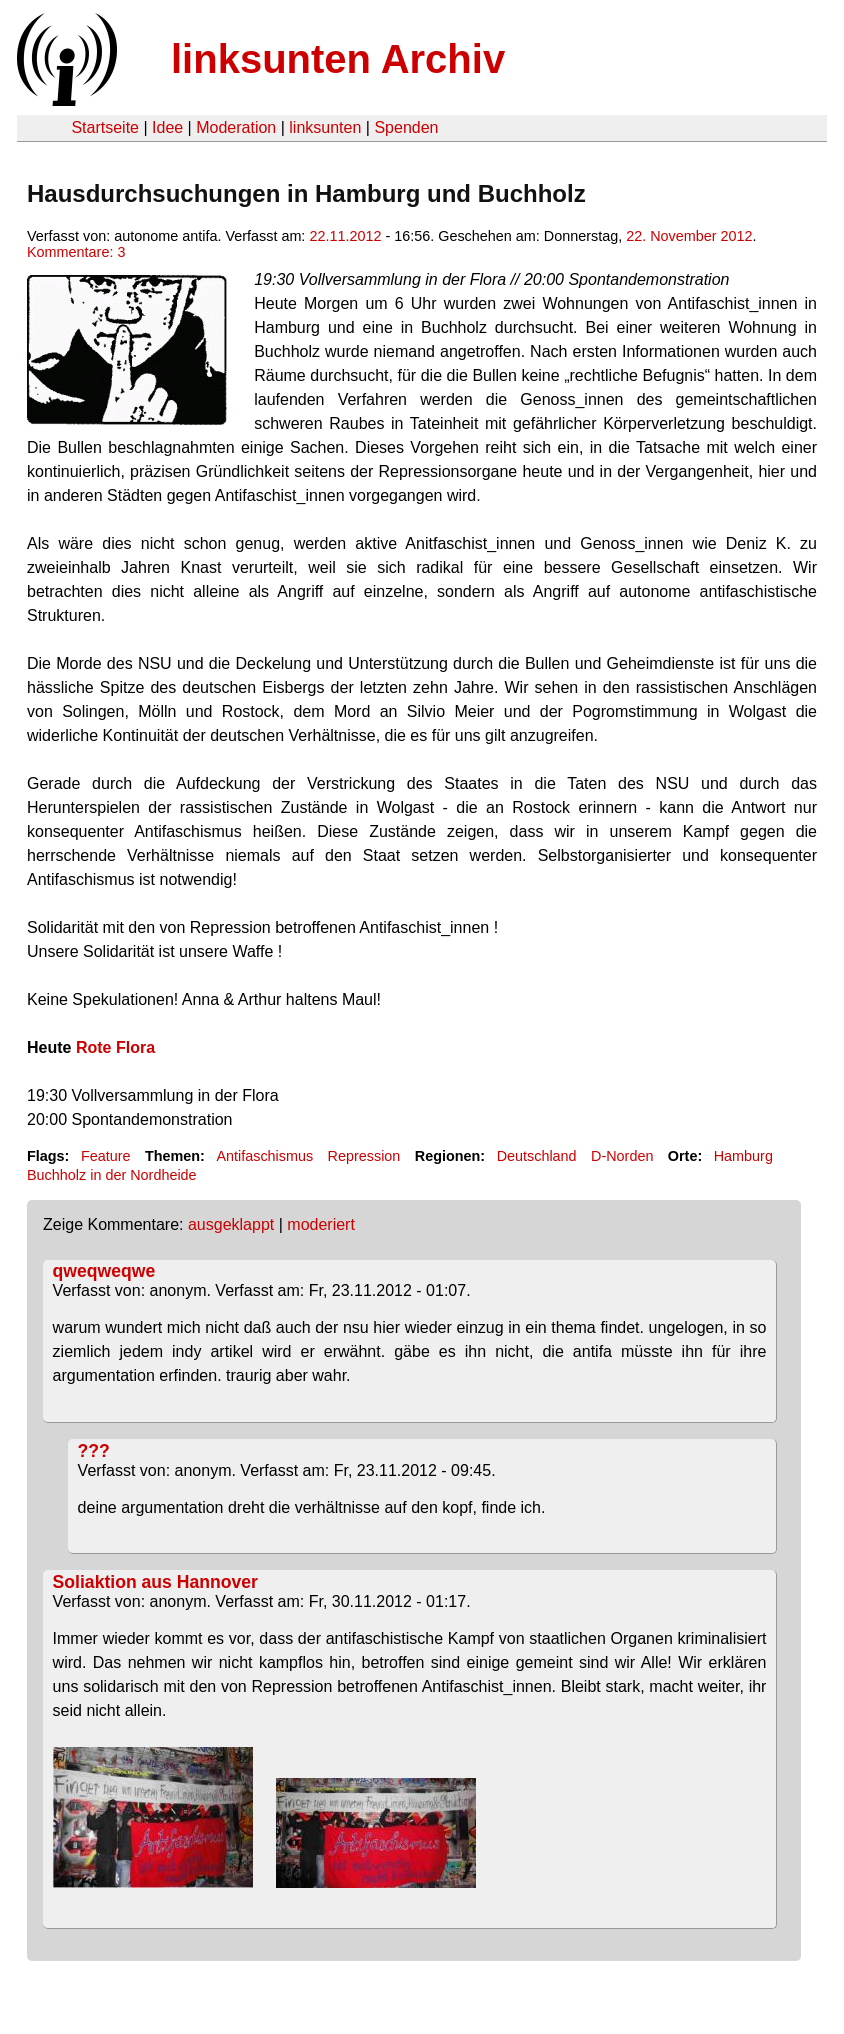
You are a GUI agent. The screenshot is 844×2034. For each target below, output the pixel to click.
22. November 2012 (689, 236)
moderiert (321, 1224)
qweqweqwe (104, 1271)
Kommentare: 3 (76, 252)
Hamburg (743, 1156)
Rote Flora (115, 1047)
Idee (167, 127)
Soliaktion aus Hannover (155, 1582)
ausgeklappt (231, 1224)
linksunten (325, 127)
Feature (106, 1156)
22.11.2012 (345, 236)
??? (94, 1451)
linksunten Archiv (338, 59)
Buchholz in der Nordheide (112, 1175)
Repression (364, 1156)
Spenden (406, 127)
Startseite (105, 127)
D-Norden (622, 1156)
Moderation (236, 127)
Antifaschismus (264, 1156)
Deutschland (537, 1156)
